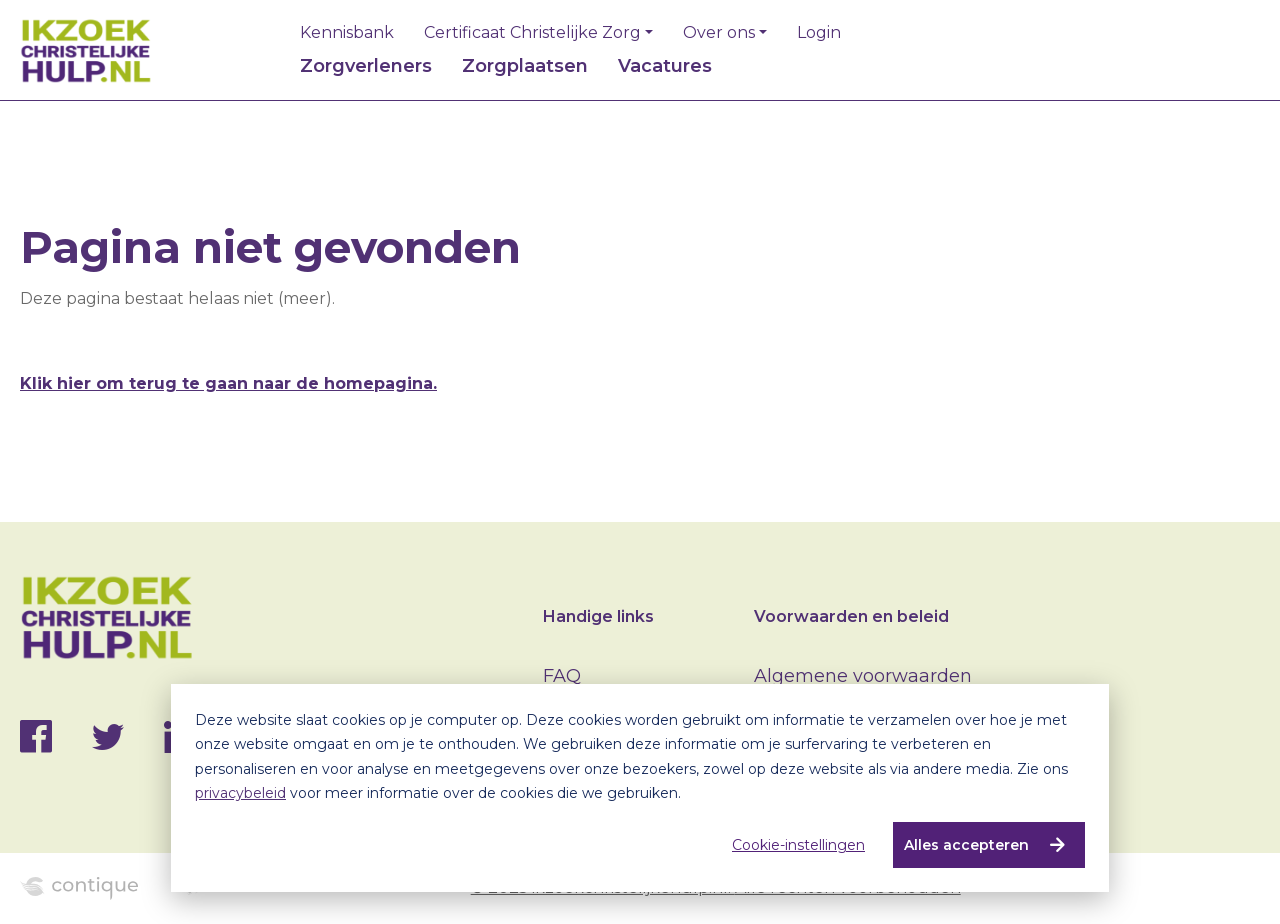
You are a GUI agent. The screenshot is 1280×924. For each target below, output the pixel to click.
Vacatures (665, 66)
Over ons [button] (719, 33)
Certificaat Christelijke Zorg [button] (532, 33)
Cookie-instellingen (798, 845)
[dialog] (640, 788)
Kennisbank (347, 33)
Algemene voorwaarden (863, 676)
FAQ (562, 676)
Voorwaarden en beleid (851, 616)
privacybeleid (240, 793)
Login (819, 33)
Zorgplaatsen (525, 66)
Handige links (598, 616)
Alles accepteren (966, 845)
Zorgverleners (366, 66)
